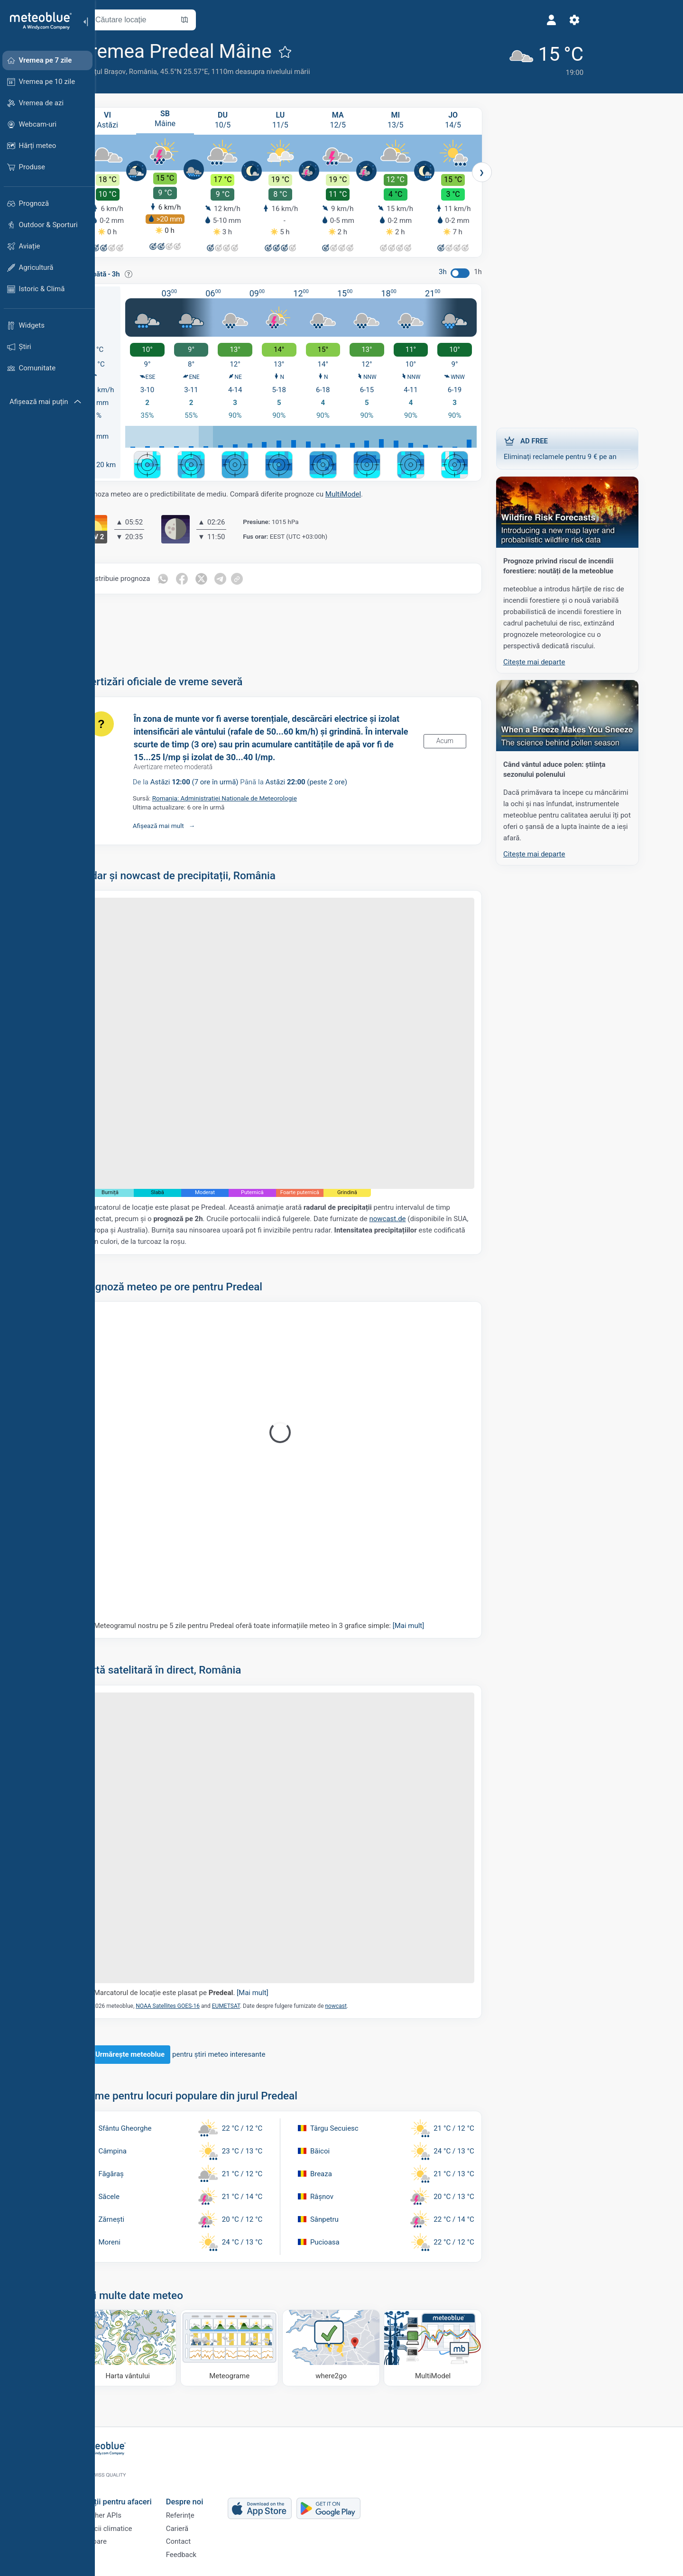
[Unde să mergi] (361, 2347)
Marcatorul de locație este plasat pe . (211, 1991)
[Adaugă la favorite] (315, 51)
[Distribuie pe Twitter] (233, 578)
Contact (208, 2538)
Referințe (210, 2506)
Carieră (207, 2522)
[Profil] (476, 20)
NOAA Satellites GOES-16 (198, 2005)
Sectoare (123, 2538)
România (173, 71)
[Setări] (499, 20)
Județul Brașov (132, 71)
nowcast (366, 2005)
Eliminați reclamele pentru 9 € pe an (597, 446)
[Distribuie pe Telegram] (253, 578)
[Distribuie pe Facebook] (213, 578)
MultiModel (373, 493)
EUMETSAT (256, 2005)
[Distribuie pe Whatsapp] (193, 578)
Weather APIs (130, 2506)
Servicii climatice (136, 2522)
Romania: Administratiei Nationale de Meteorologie (255, 797)
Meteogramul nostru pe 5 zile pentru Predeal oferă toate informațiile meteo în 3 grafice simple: (289, 1624)
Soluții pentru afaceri (145, 2490)
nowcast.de (418, 1218)
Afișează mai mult (188, 824)
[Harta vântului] (158, 2347)
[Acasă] (37, 20)
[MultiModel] (463, 2347)
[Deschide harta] (214, 19)
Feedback (211, 2553)
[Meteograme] (260, 2347)
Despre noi (215, 2490)
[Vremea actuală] (466, 57)
